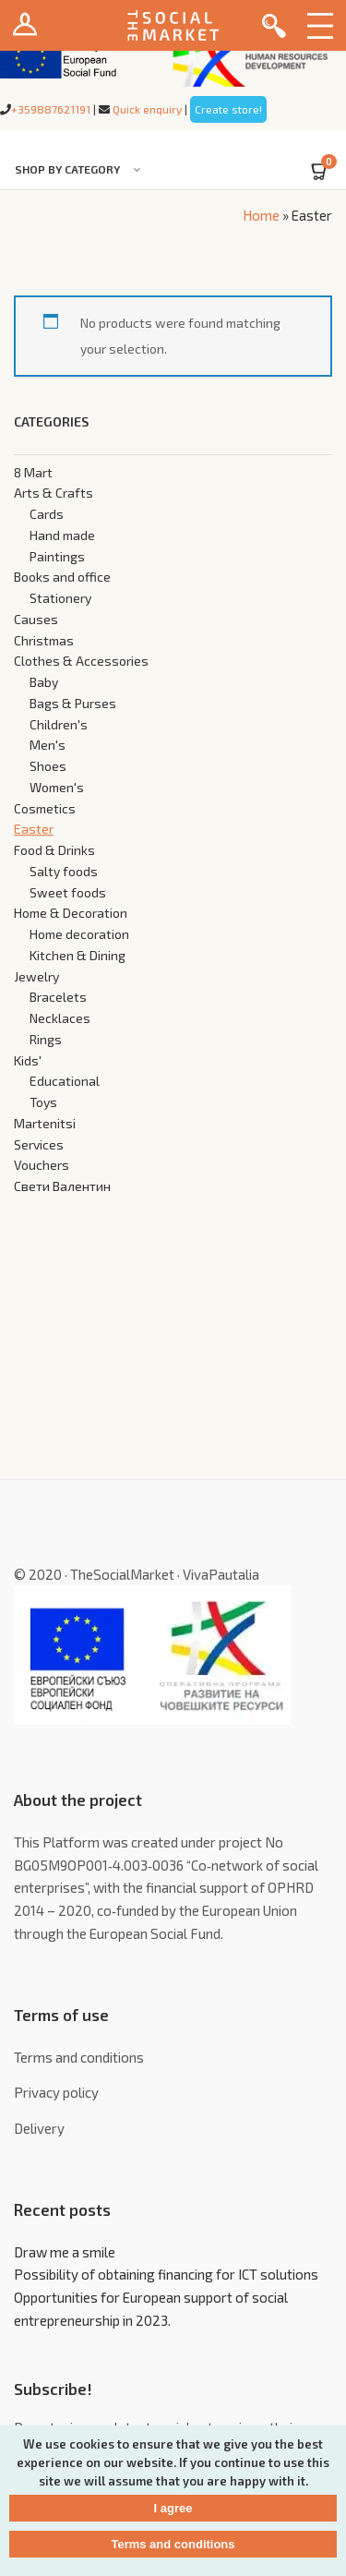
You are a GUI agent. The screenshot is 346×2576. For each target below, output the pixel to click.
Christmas (44, 640)
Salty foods (64, 871)
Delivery (39, 2128)
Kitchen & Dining (77, 955)
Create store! (228, 108)
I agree (173, 2508)
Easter (34, 829)
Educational (65, 1081)
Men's (48, 744)
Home (261, 215)
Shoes (48, 766)
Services (39, 1144)
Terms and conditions (79, 2057)
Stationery (60, 598)
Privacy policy (56, 2092)
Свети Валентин (62, 1186)
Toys (43, 1102)
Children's (59, 724)
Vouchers (41, 1165)
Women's (57, 787)
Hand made (62, 535)
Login (25, 25)
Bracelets (58, 997)
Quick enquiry (147, 108)
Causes (36, 619)
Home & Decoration (70, 913)
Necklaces (60, 1018)
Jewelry (36, 976)
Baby (44, 682)
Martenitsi (45, 1123)
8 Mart (33, 472)
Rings (46, 1039)
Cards (47, 514)
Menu (320, 25)
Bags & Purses (73, 703)
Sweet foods (68, 892)
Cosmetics (45, 808)
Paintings (57, 556)
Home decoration (79, 934)
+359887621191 (50, 108)
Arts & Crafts (53, 492)
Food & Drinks (54, 850)
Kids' (28, 1060)
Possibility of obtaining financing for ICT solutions (166, 2274)
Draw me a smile (64, 2252)
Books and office (62, 576)
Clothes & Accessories (81, 660)
